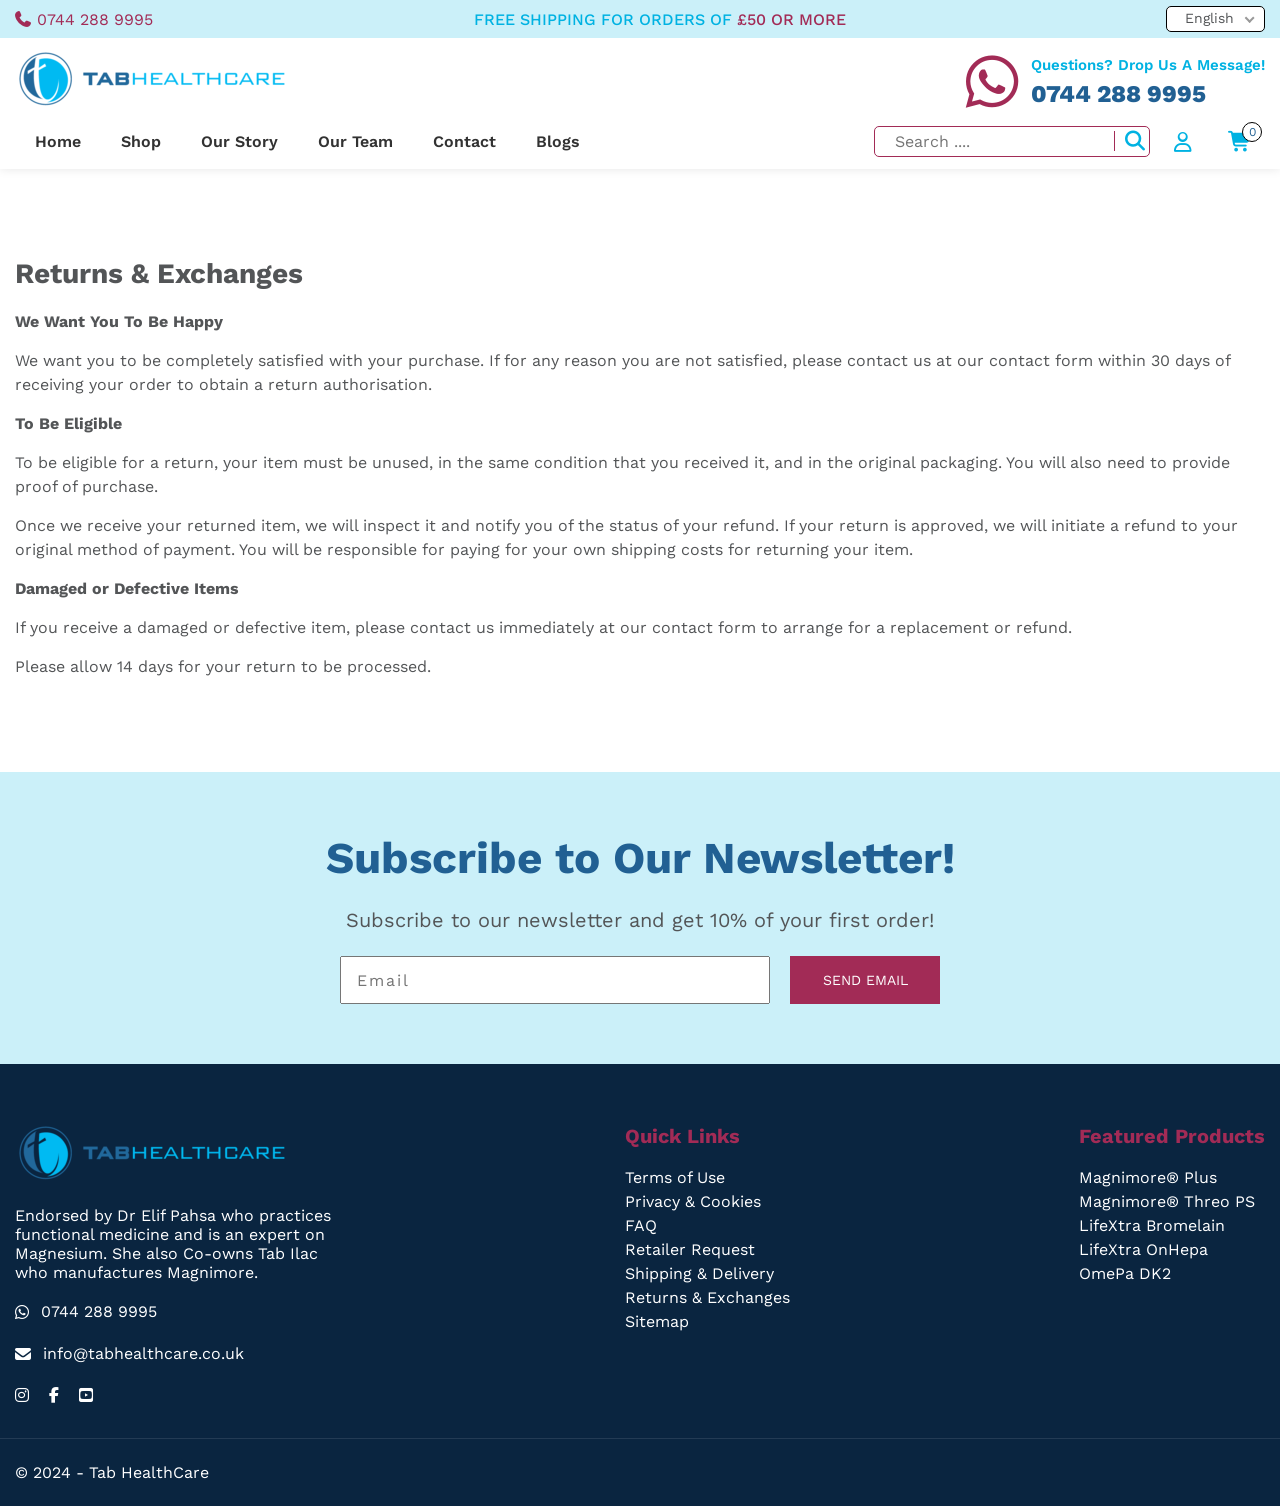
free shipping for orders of (659, 19)
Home (58, 141)
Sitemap (658, 1321)
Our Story (238, 141)
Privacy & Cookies (694, 1201)
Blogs (554, 141)
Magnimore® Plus (1150, 1177)
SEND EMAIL (865, 980)
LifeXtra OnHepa (1145, 1249)
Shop (141, 141)
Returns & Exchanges (708, 1297)
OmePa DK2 (1128, 1273)
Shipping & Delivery (701, 1273)
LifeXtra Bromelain (1154, 1225)
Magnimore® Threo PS (1169, 1201)
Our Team (353, 141)
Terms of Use (677, 1177)
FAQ (641, 1225)
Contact (462, 141)
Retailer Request (690, 1249)
